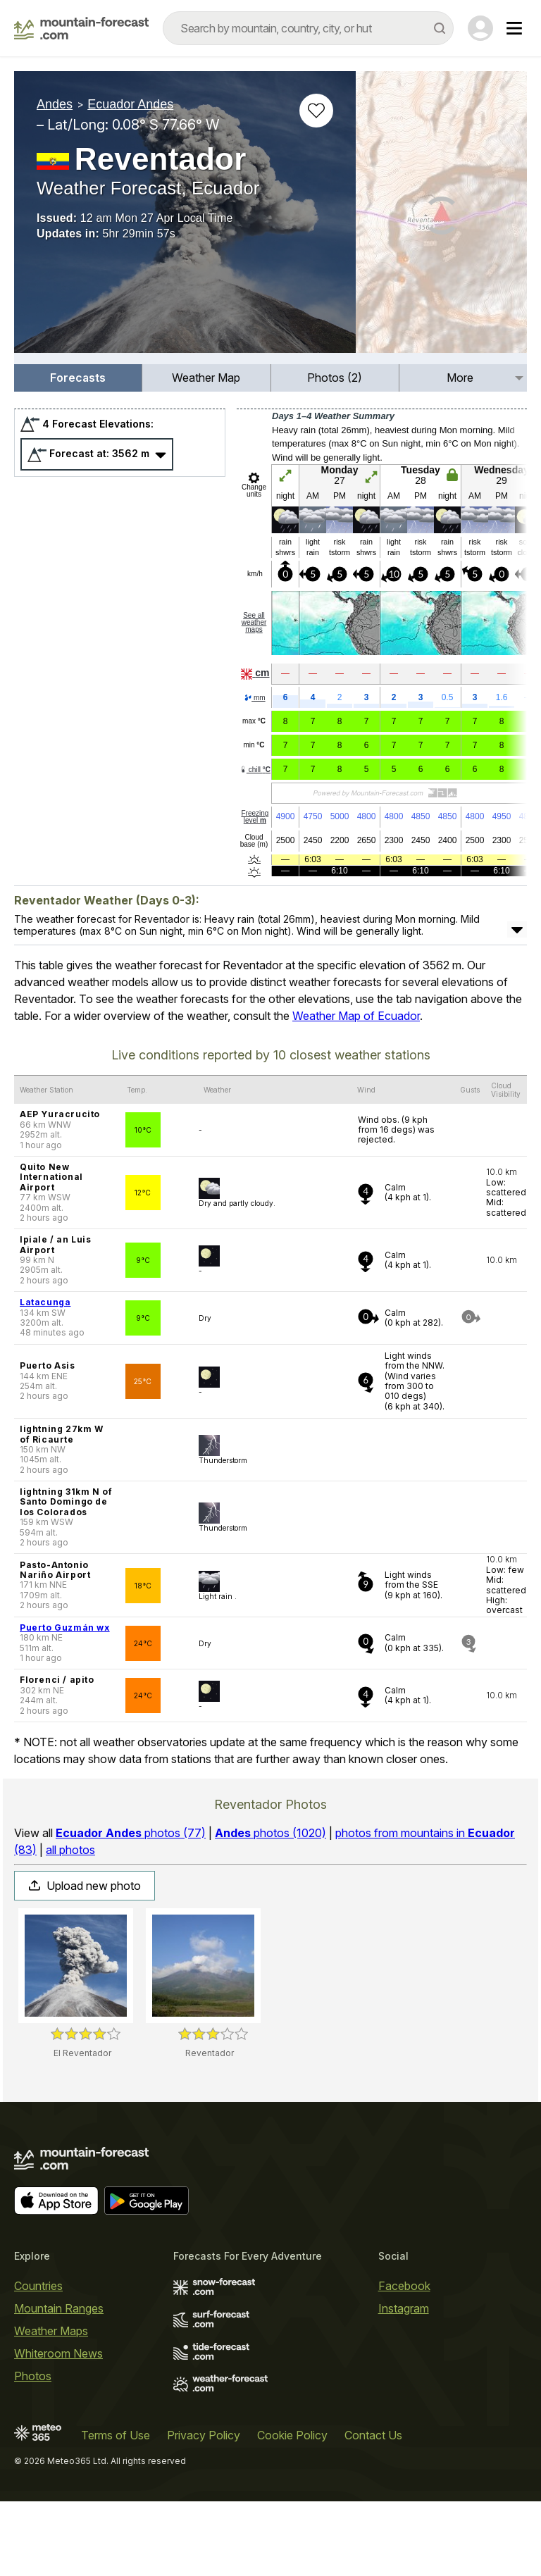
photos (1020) (270, 1907)
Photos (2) (334, 452)
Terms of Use (115, 2510)
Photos (32, 2451)
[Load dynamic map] (441, 217)
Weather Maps (51, 2405)
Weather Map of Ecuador (356, 1090)
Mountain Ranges (59, 2383)
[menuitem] (78, 452)
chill (255, 844)
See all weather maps (254, 697)
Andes (55, 104)
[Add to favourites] (316, 110)
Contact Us (373, 2510)
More (460, 452)
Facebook (404, 2360)
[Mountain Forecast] (81, 28)
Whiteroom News (58, 2428)
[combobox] (308, 28)
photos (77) (131, 1907)
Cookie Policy (292, 2510)
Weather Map (206, 452)
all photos (70, 1924)
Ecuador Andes (130, 104)
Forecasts (78, 452)
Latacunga (45, 1376)
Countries (38, 2360)
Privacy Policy (203, 2510)
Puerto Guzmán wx (65, 1702)
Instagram (403, 2383)
